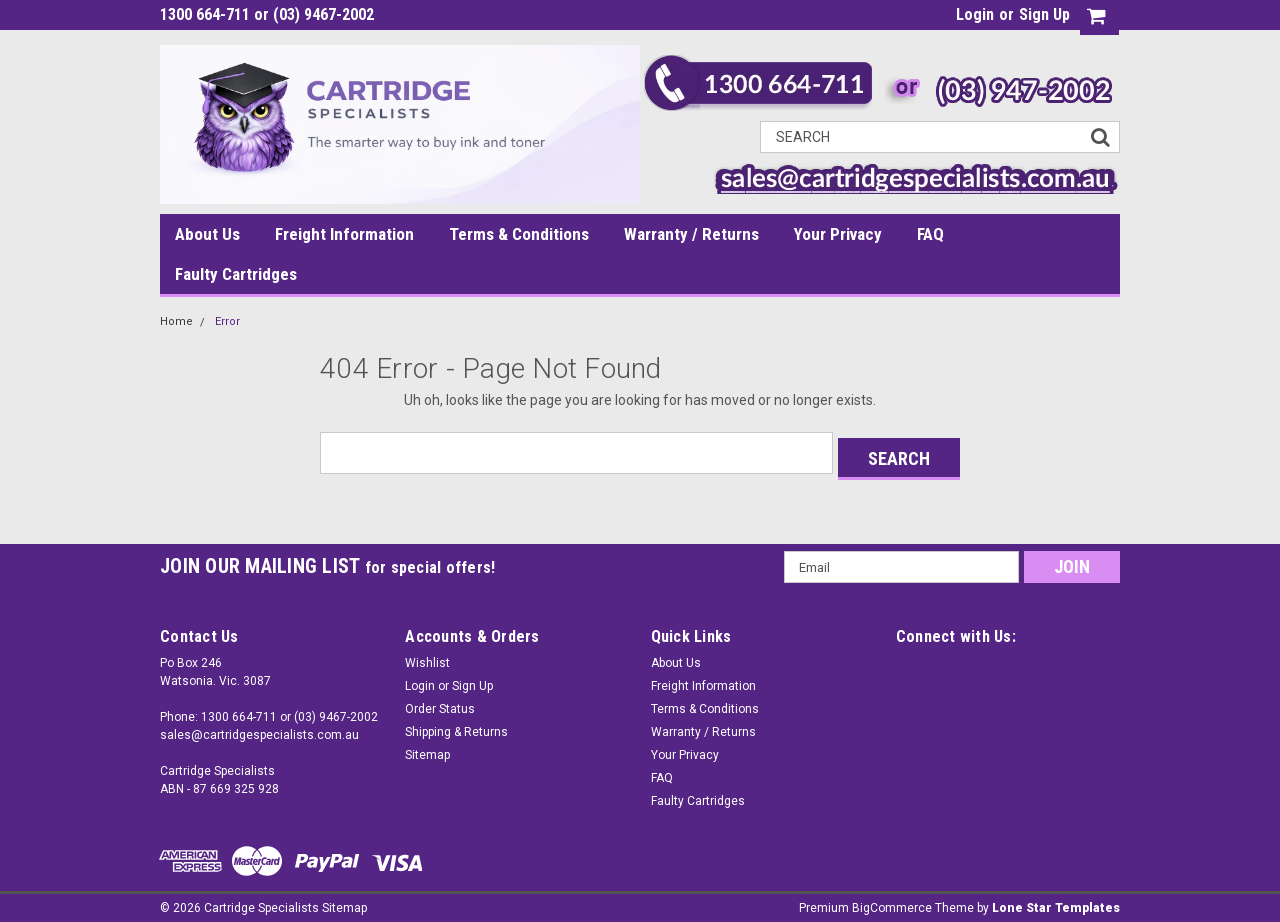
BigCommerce (892, 902)
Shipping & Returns (456, 726)
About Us (207, 234)
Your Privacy (838, 234)
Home (176, 321)
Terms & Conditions (519, 234)
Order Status (440, 703)
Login (975, 14)
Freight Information (344, 234)
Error (227, 321)
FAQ (930, 234)
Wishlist (427, 657)
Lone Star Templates (1056, 902)
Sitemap (427, 749)
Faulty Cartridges (236, 274)
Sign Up (1044, 14)
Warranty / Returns (691, 234)
